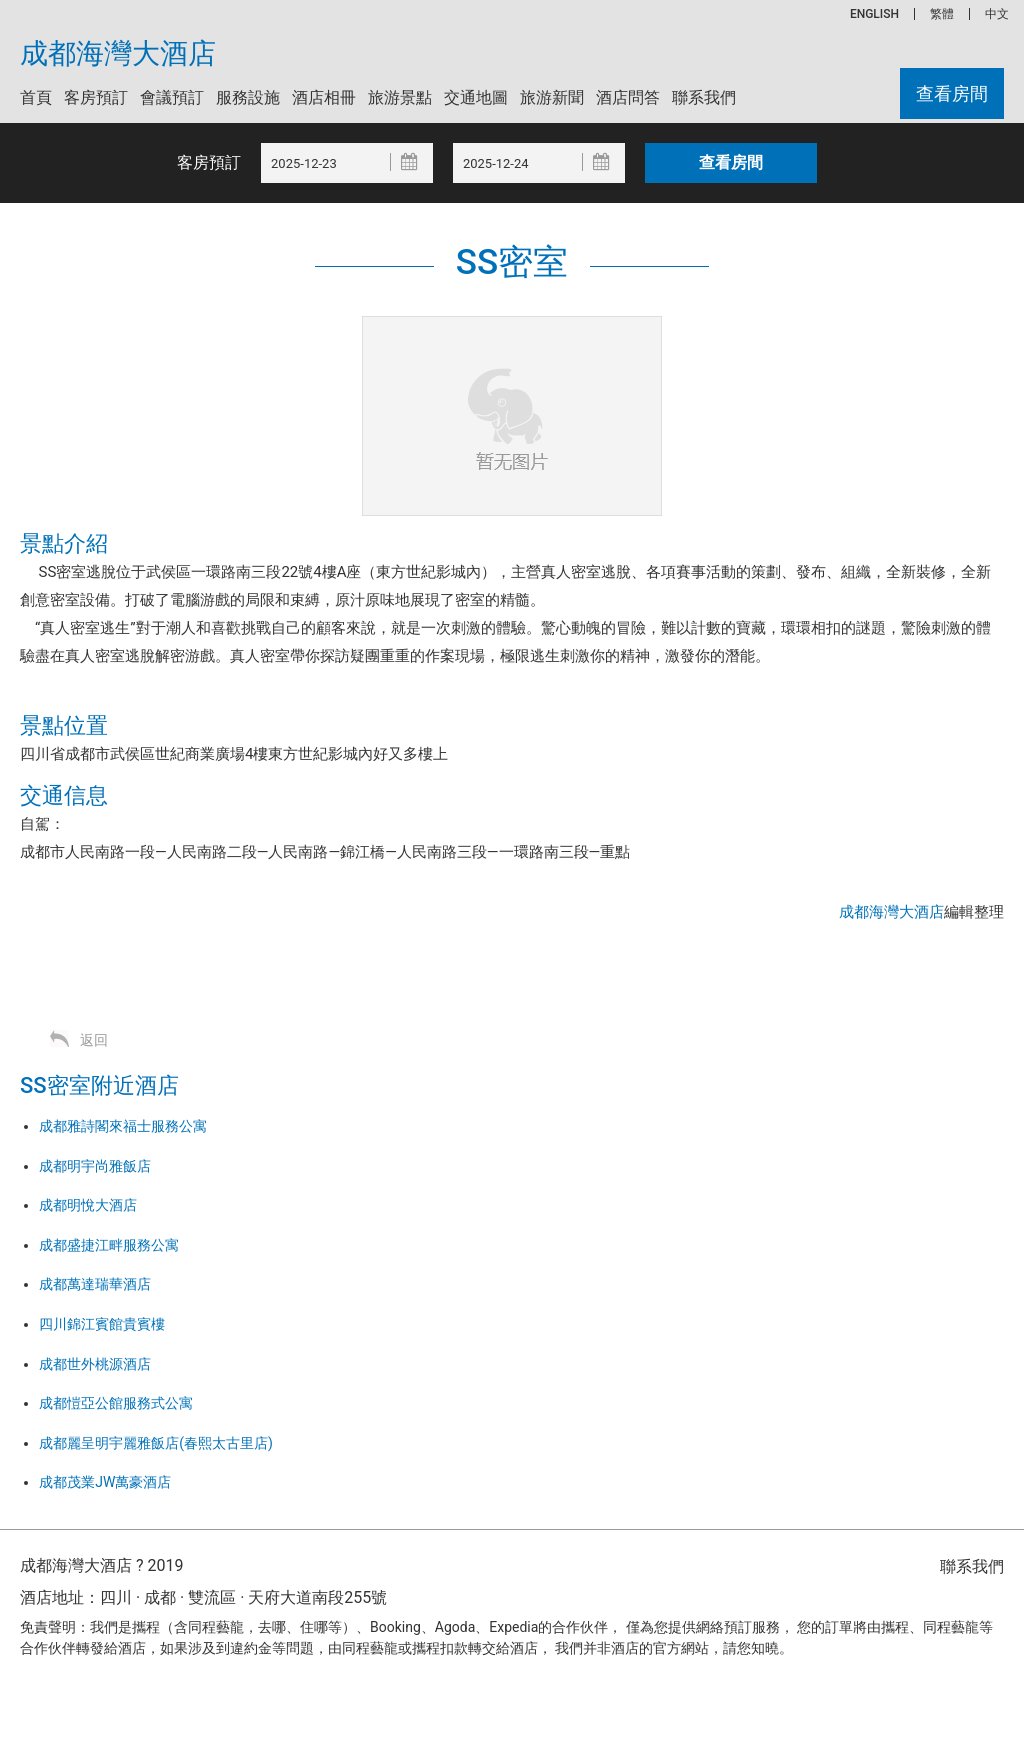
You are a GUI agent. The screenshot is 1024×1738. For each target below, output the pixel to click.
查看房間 (952, 93)
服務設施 (248, 97)
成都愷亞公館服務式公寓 (116, 1403)
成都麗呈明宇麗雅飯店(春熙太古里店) (156, 1443)
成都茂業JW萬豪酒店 (105, 1482)
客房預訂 (96, 97)
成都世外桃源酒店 (95, 1364)
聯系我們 (704, 97)
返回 (94, 1040)
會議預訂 (172, 97)
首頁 (36, 97)
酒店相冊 (324, 97)
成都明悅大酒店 (88, 1205)
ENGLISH (874, 14)
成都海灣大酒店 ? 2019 (101, 1565)
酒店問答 (628, 97)
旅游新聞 (552, 97)
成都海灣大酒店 (118, 54)
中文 (997, 14)
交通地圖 (476, 97)
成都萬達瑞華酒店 (95, 1284)
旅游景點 (400, 97)
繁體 (942, 14)
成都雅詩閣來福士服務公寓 (123, 1126)
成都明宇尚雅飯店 (95, 1166)
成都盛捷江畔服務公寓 (109, 1245)
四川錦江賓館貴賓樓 (102, 1324)
